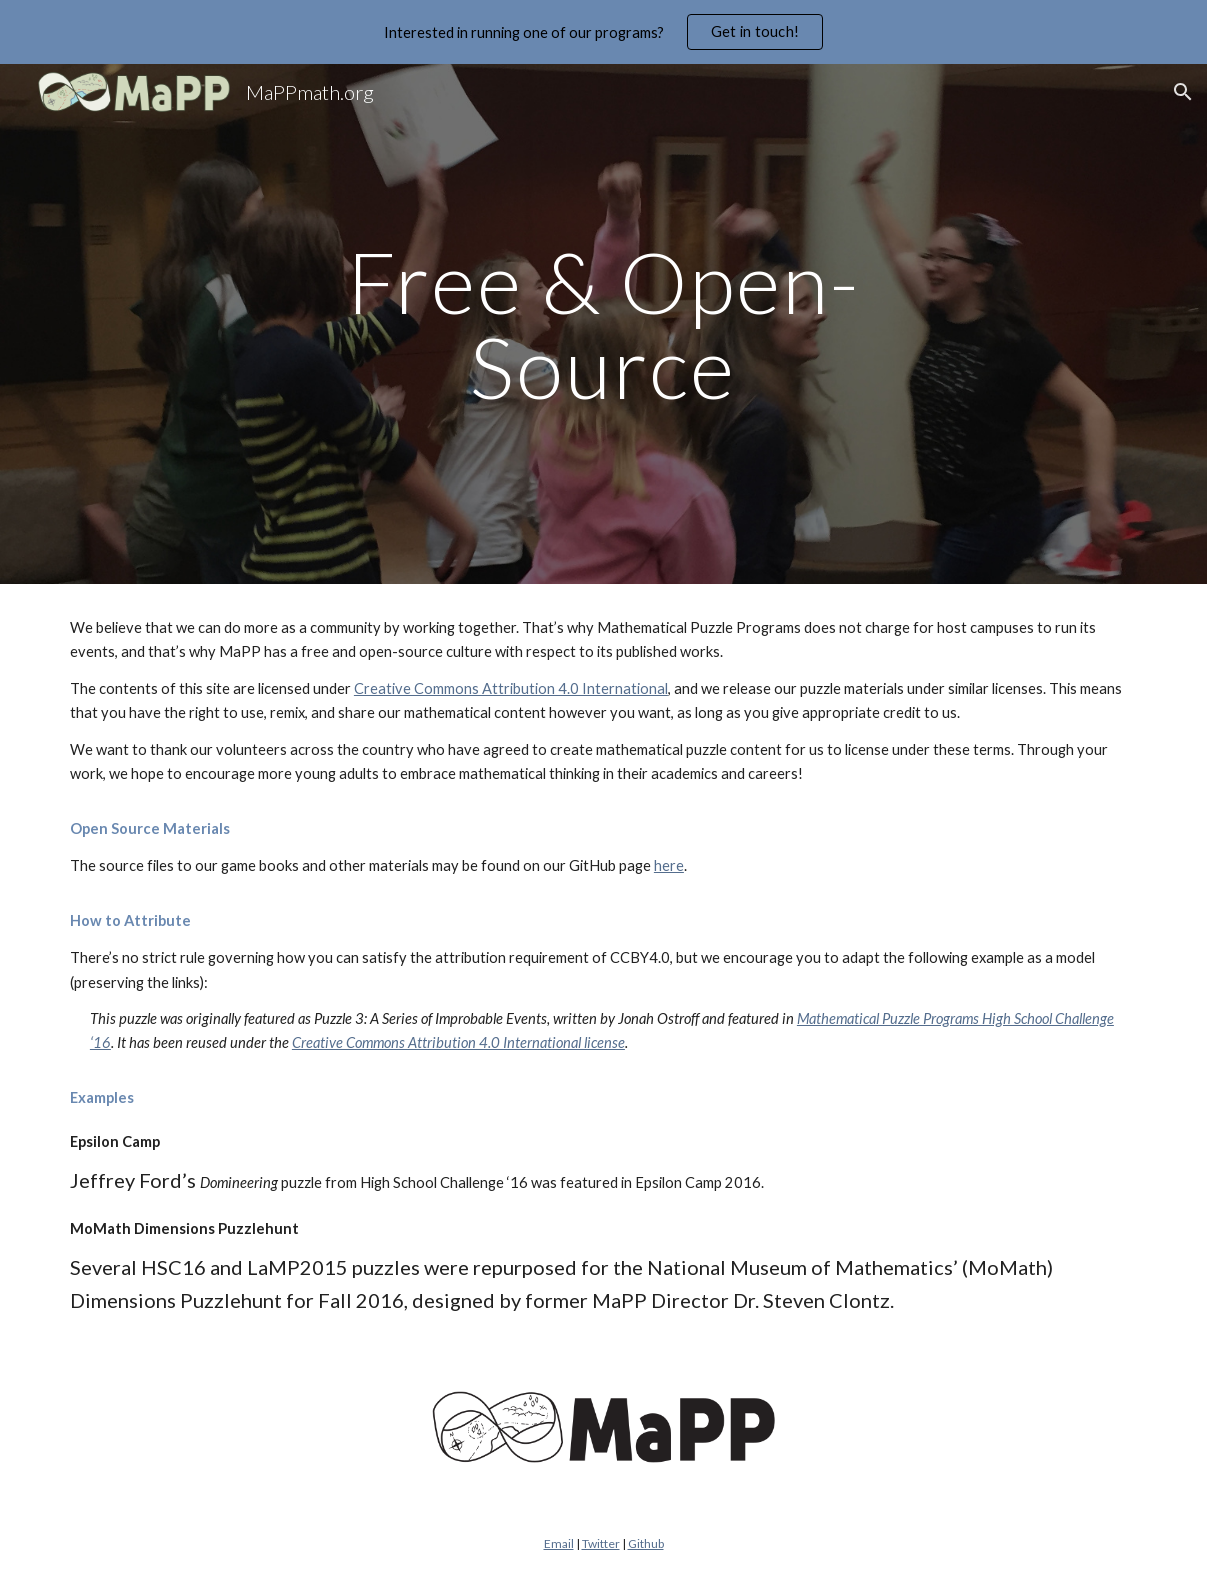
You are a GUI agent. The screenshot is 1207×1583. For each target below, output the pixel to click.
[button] (1183, 92)
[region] (603, 32)
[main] (603, 324)
